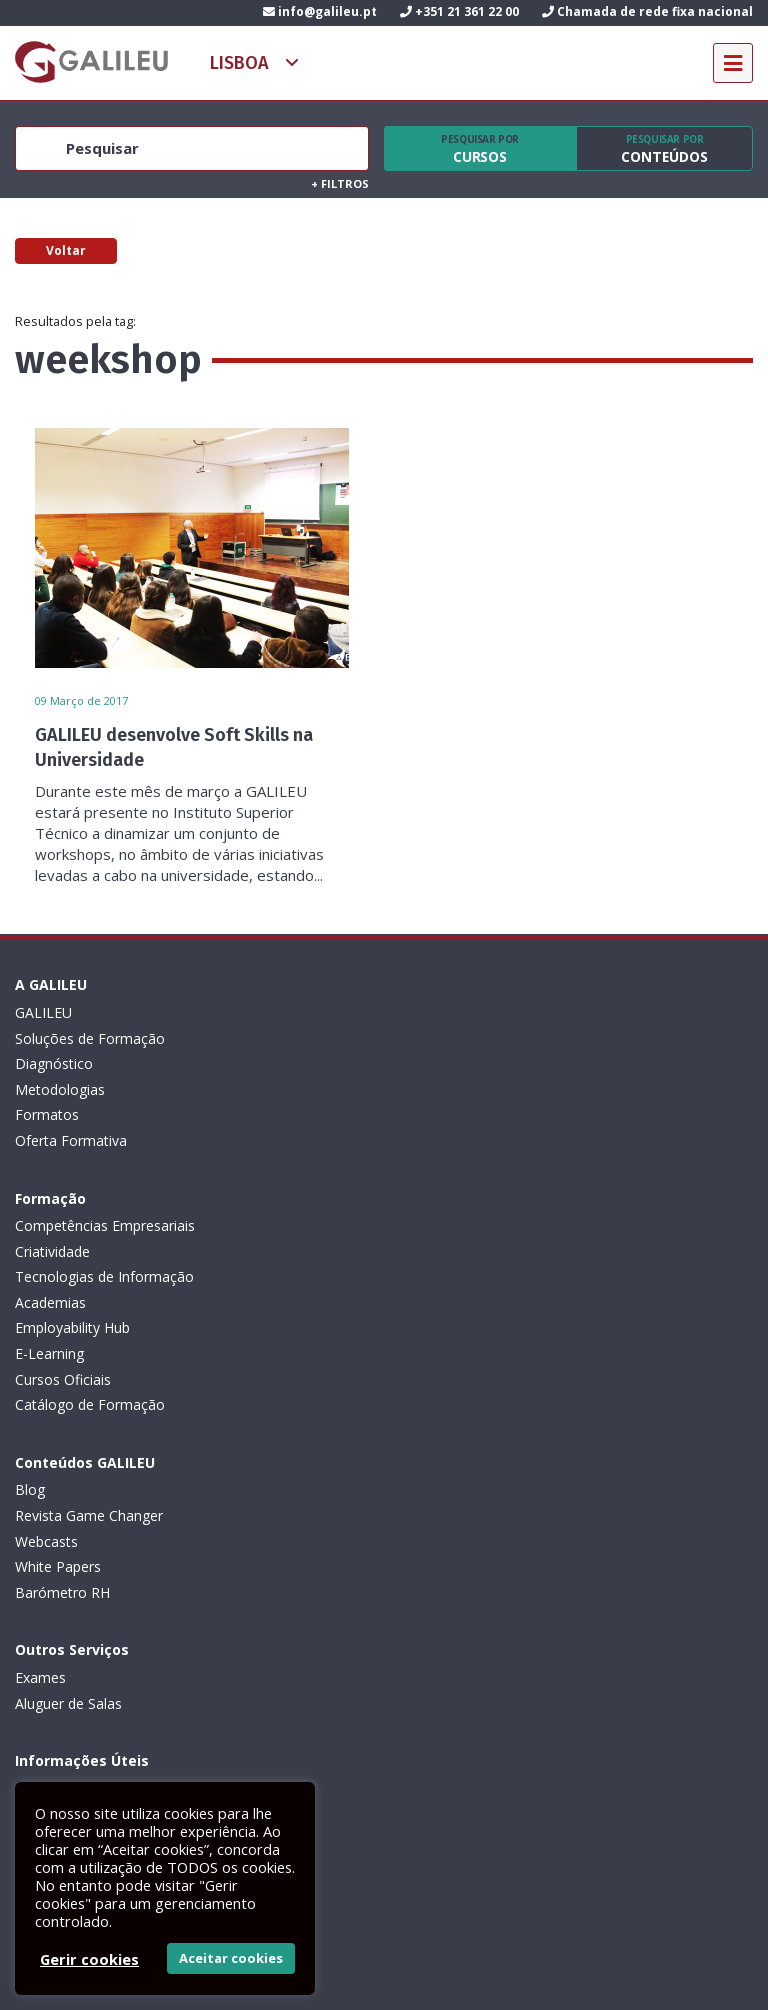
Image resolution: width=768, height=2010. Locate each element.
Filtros (340, 183)
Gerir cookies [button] (89, 1959)
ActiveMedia (407, 1973)
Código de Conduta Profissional (117, 1541)
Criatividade (421, 1038)
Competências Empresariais (474, 1012)
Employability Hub (441, 1114)
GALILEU (43, 1012)
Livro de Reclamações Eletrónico (121, 1515)
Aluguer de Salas (437, 1302)
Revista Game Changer (89, 1302)
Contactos (48, 1643)
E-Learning (418, 1140)
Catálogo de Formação (459, 1191)
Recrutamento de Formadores (113, 1617)
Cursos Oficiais (432, 1166)
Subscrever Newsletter (120, 1731)
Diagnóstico (54, 1063)
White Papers (58, 1353)
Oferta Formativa (71, 1140)
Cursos (480, 149)
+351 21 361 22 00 (459, 11)
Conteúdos (664, 149)
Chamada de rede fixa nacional (647, 11)
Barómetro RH (62, 1379)
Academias (419, 1089)
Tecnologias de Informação (473, 1063)
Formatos (47, 1114)
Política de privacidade (87, 1489)
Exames (409, 1276)
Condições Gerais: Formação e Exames (142, 1464)
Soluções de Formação (90, 1038)
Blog (30, 1276)
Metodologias (60, 1089)
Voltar (66, 250)
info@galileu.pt (320, 11)
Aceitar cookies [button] (231, 1958)
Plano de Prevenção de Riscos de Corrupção (159, 1566)
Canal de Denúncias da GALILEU (119, 1592)
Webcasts (46, 1327)
